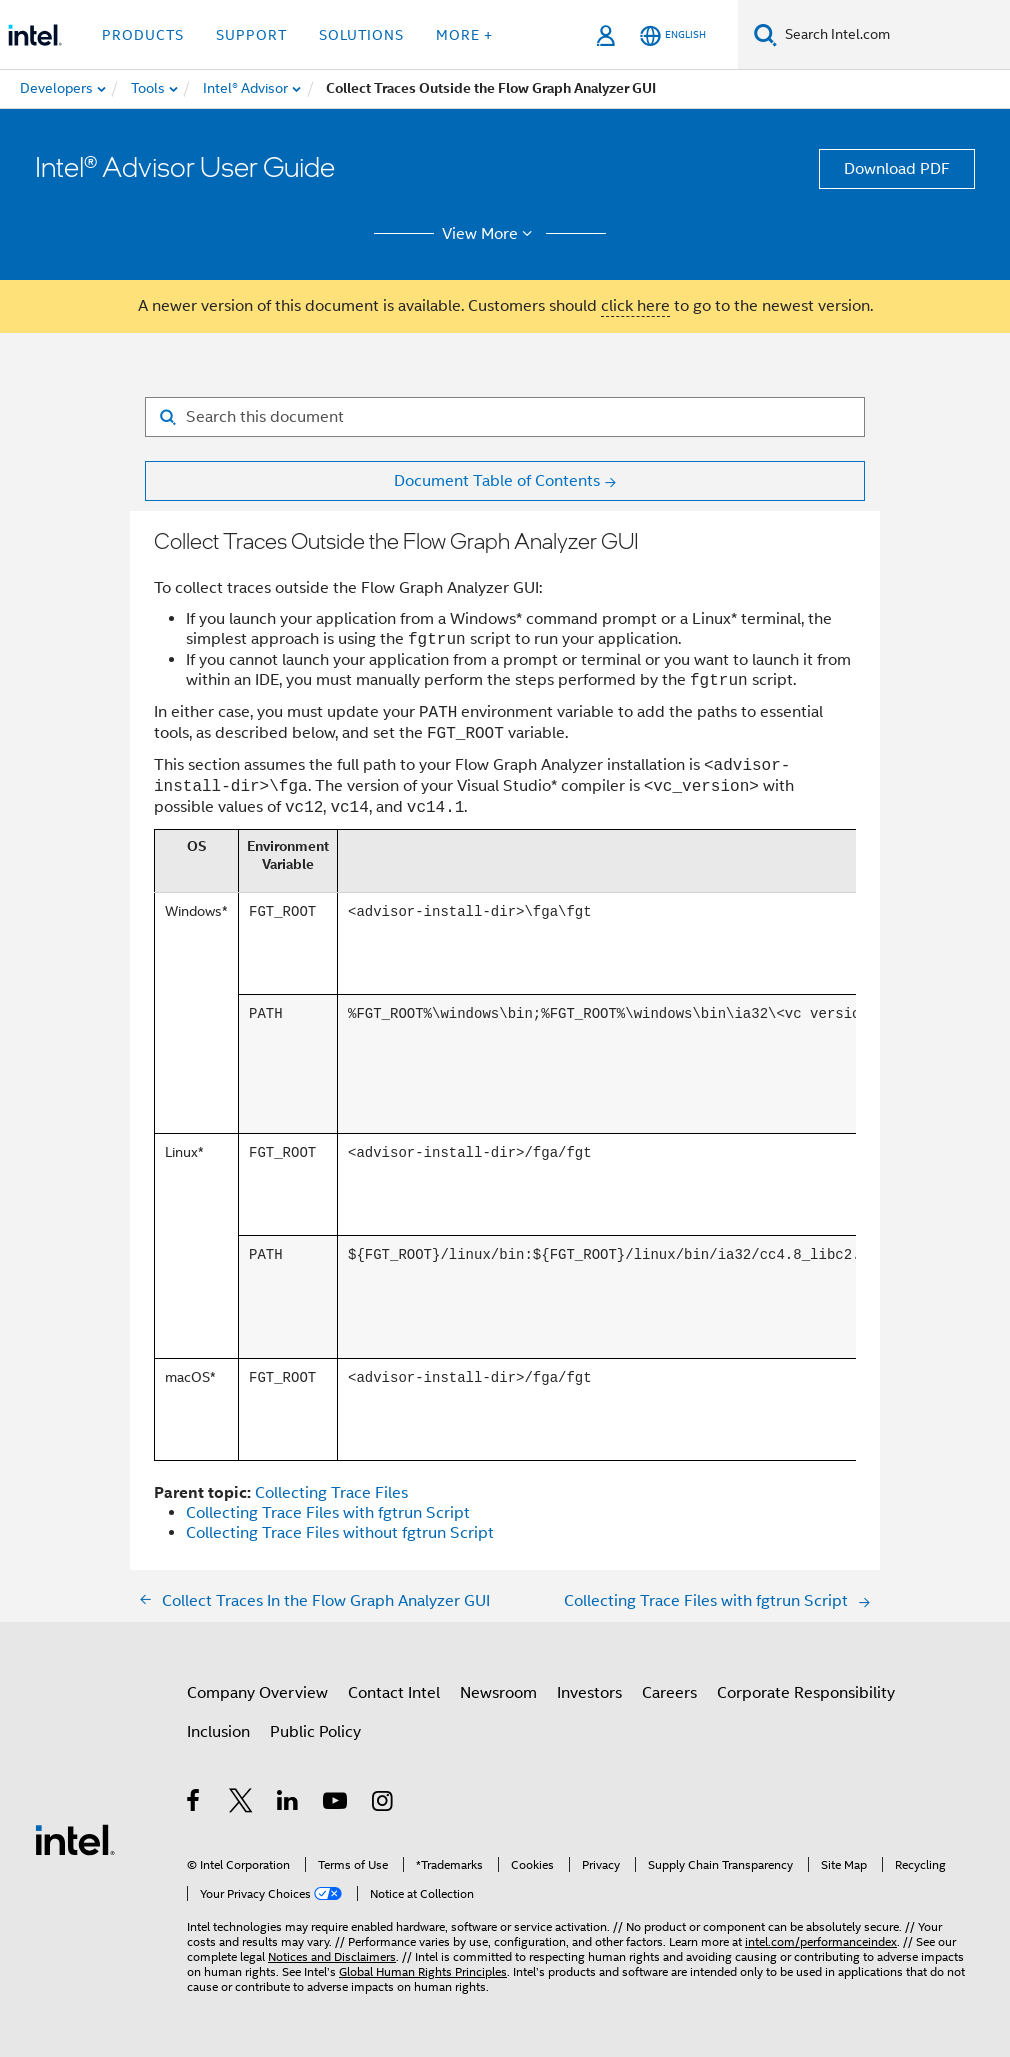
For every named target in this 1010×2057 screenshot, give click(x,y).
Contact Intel (394, 1693)
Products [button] (143, 35)
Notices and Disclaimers (332, 1956)
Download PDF (897, 169)
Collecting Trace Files (331, 1493)
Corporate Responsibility (806, 1693)
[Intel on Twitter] (241, 1804)
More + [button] (464, 35)
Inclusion (218, 1732)
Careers (669, 1693)
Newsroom (498, 1693)
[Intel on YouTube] (336, 1804)
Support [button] (251, 35)
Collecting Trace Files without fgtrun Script (340, 1533)
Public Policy (315, 1732)
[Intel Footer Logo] (75, 1839)
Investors (589, 1693)
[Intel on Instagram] (383, 1804)
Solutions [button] (361, 35)
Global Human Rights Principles (423, 1971)
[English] (673, 35)
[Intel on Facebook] (194, 1804)
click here (635, 306)
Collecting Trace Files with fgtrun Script (328, 1513)
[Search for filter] (505, 417)
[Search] (765, 34)
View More (490, 234)
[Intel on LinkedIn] (288, 1804)
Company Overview (257, 1693)
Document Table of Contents (497, 481)
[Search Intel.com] (893, 35)
